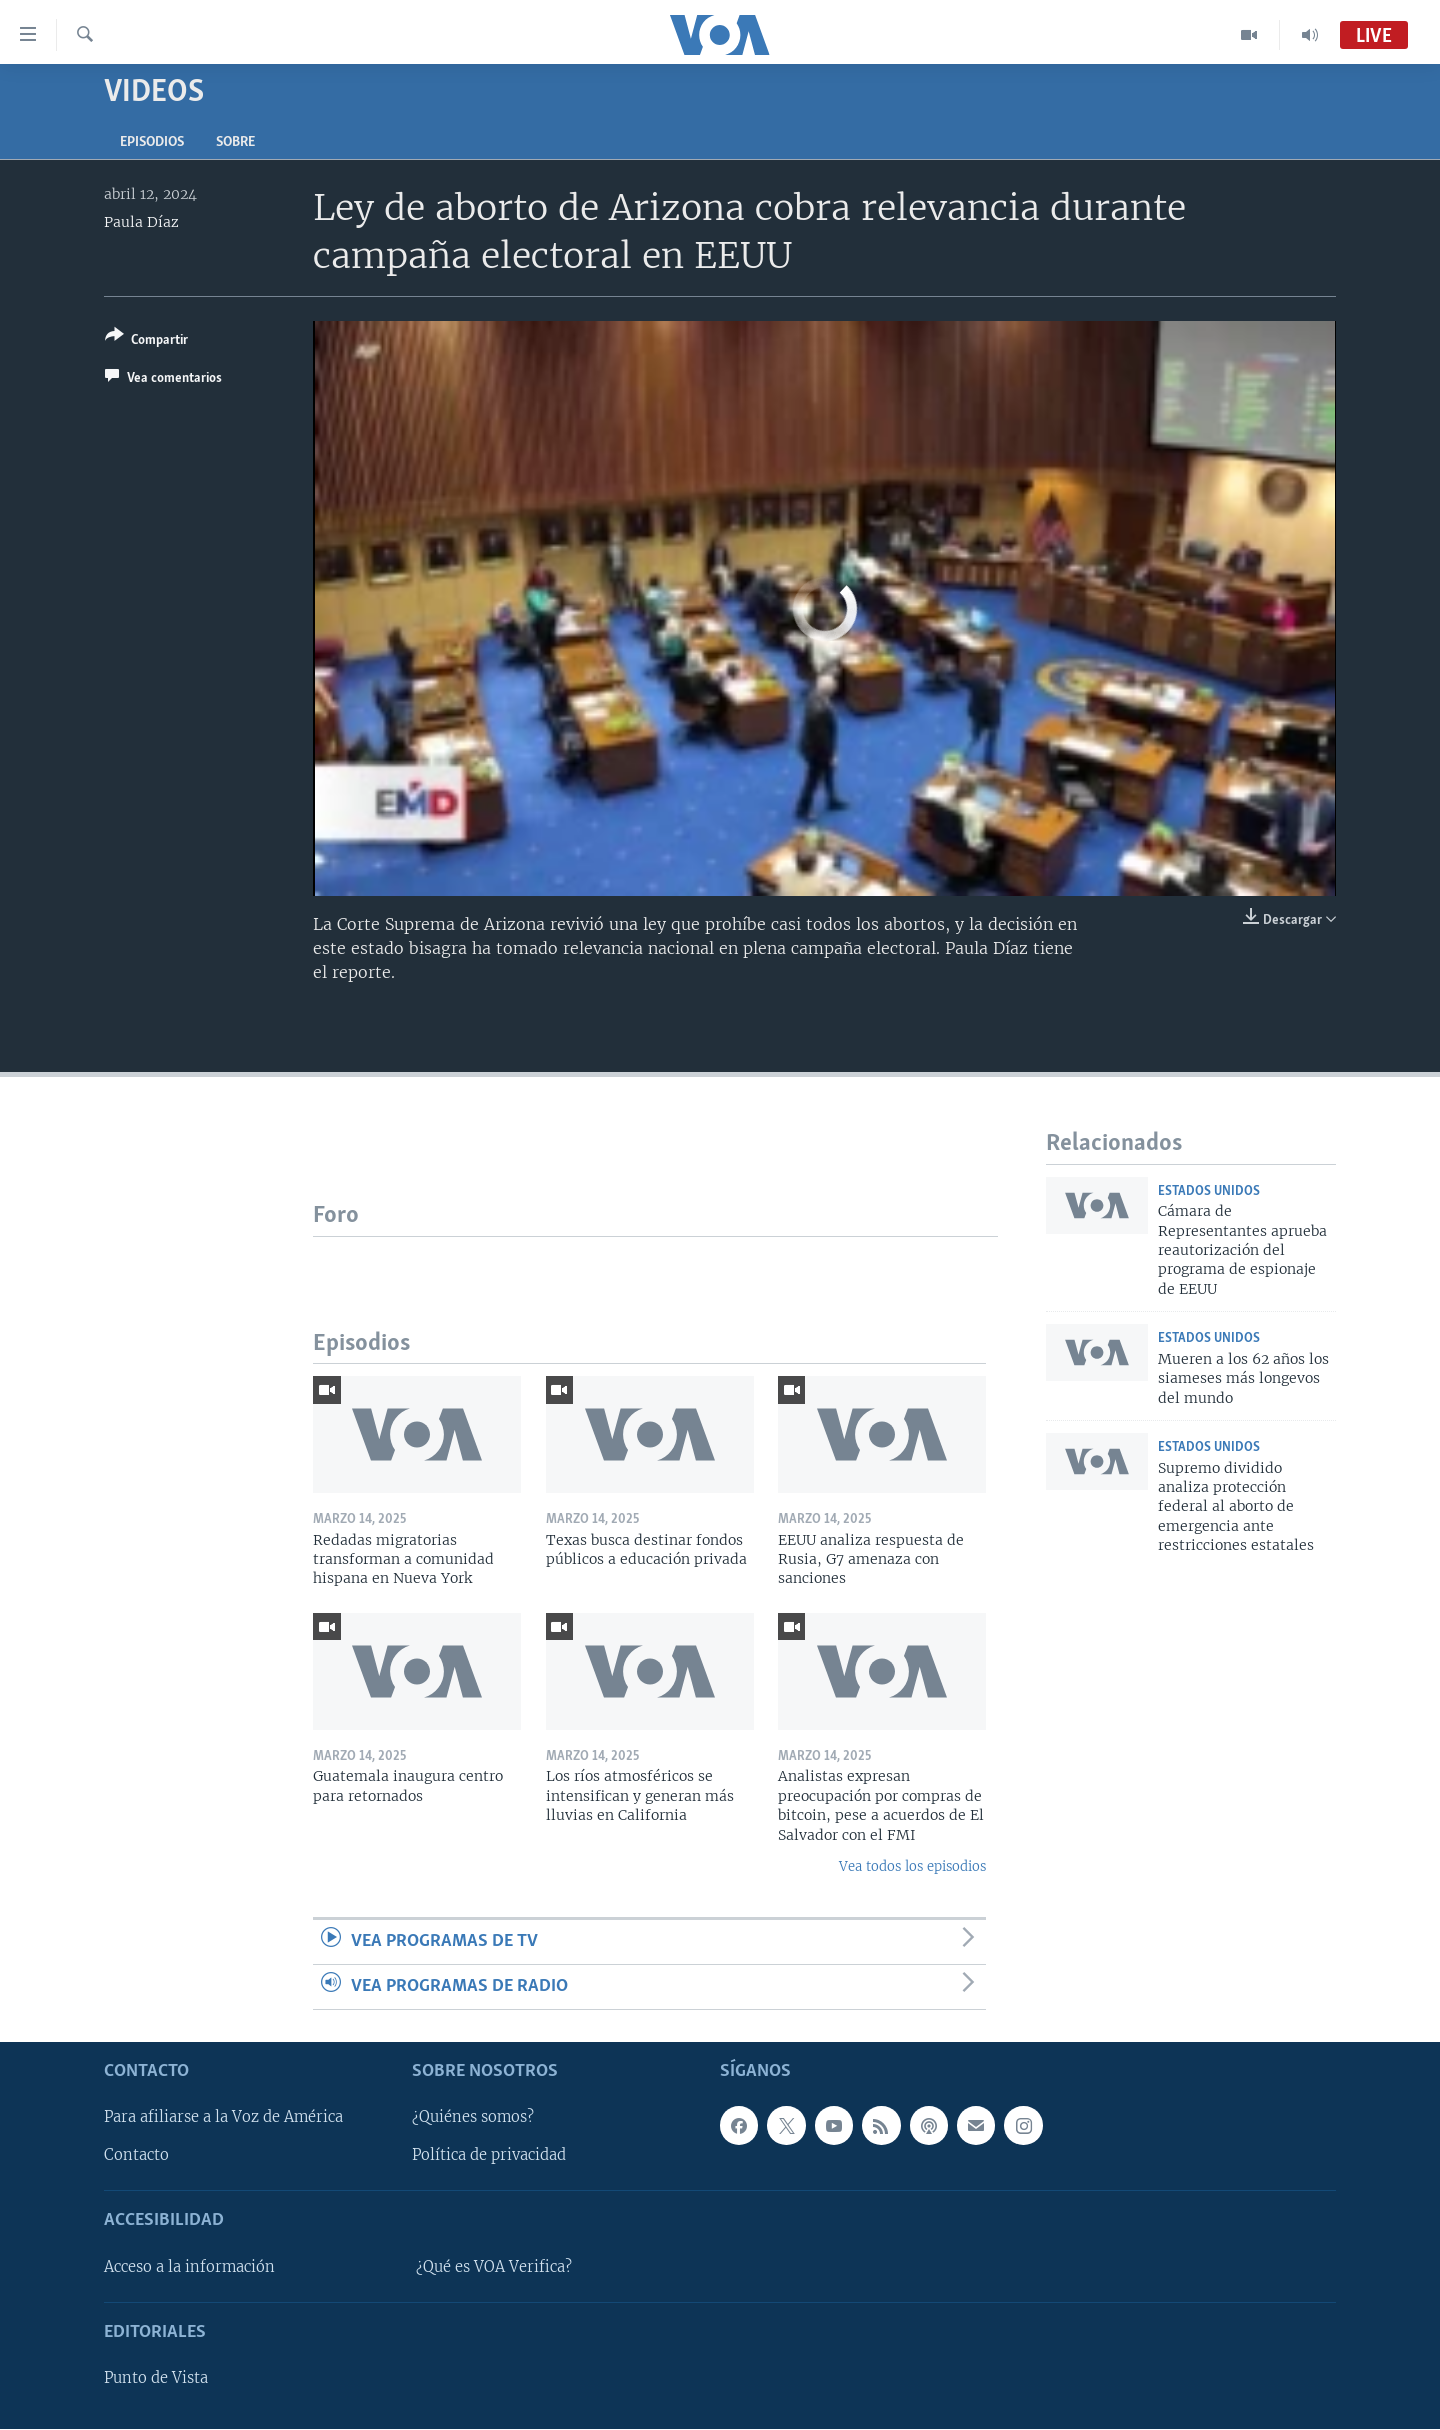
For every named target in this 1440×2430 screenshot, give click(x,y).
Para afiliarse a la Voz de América (223, 2118)
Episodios (152, 142)
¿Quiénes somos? (473, 2118)
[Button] (146, 341)
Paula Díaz (141, 222)
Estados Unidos (1209, 1191)
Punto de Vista (156, 2379)
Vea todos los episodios (912, 1866)
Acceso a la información (189, 2267)
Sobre (235, 142)
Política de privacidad (489, 2156)
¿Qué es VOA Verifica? (494, 2267)
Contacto (136, 2156)
